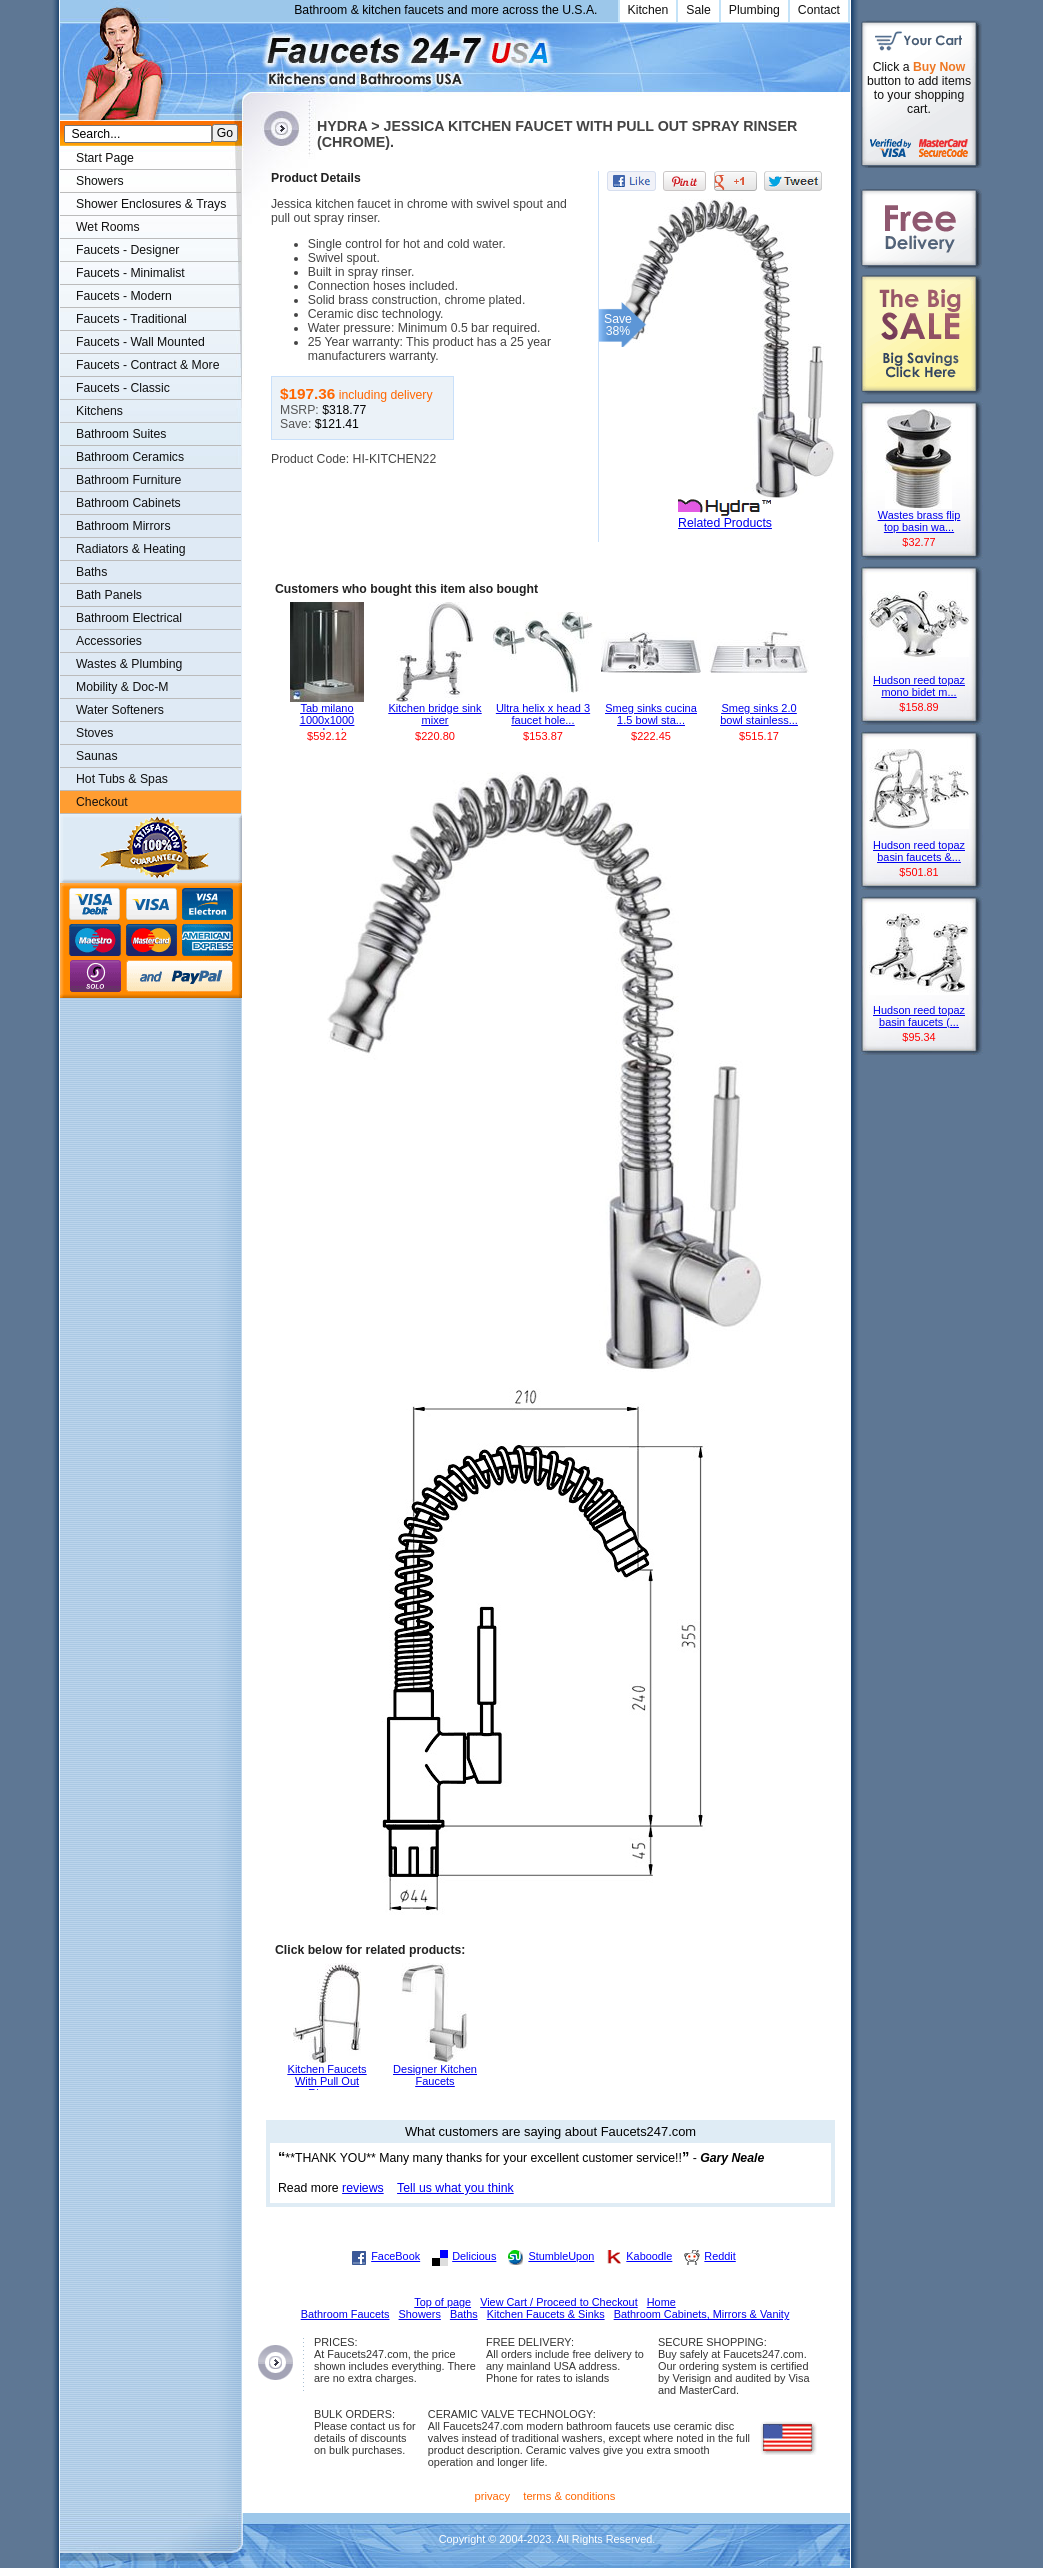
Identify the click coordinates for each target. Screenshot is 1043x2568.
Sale (698, 10)
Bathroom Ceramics (130, 457)
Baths (91, 572)
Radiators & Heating (131, 549)
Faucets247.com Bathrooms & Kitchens (251, 53)
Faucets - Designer (127, 250)
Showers (100, 181)
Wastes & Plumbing (129, 664)
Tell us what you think (455, 2188)
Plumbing (754, 10)
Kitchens (99, 411)
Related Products (725, 523)
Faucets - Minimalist (130, 273)
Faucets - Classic (123, 388)
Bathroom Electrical (129, 618)
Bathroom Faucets (345, 2314)
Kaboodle (649, 2256)
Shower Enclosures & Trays (151, 204)
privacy (493, 2496)
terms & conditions (569, 2496)
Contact (819, 10)
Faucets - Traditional (131, 319)
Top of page (442, 2302)
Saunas (97, 756)
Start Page (105, 158)
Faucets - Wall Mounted (140, 342)
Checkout (102, 802)
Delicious (474, 2256)
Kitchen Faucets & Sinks (546, 2314)
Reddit (719, 2256)
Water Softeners (120, 710)
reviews (363, 2188)
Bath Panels (109, 595)
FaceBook (395, 2256)
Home (661, 2302)
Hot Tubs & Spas (122, 779)
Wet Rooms (108, 227)
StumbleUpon (561, 2256)
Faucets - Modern (124, 296)
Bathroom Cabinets (128, 503)
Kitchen (648, 10)
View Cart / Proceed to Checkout (559, 2302)
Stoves (94, 733)
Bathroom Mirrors (123, 526)
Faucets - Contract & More (147, 365)
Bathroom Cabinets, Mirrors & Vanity (702, 2314)
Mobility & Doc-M (122, 687)
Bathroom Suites (121, 434)
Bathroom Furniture (128, 480)
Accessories (109, 641)
